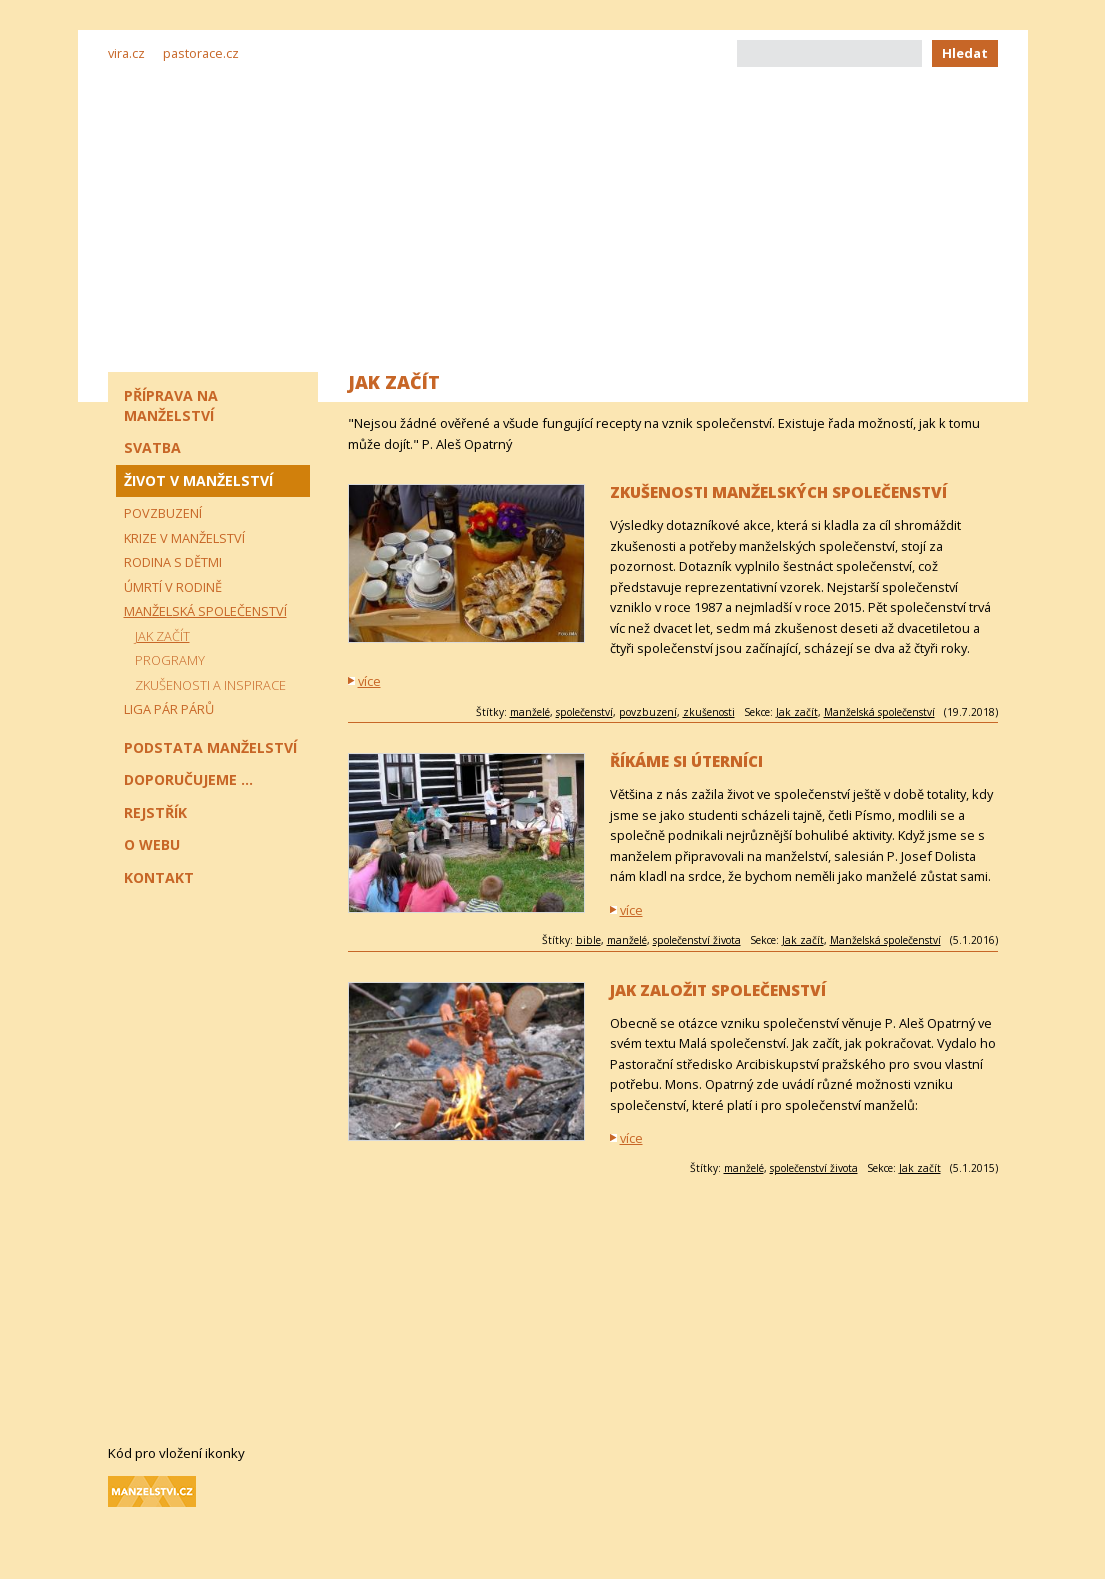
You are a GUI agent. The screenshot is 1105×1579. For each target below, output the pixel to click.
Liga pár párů (169, 709)
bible (588, 940)
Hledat (965, 53)
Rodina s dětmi (173, 562)
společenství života (697, 940)
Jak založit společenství (718, 990)
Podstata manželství (210, 747)
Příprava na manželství (171, 405)
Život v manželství (198, 480)
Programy (170, 660)
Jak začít (797, 712)
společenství (584, 712)
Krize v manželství (184, 538)
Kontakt (159, 877)
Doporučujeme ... (188, 779)
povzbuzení (648, 712)
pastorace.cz (201, 53)
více (369, 681)
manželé (530, 712)
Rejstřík (155, 812)
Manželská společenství (879, 712)
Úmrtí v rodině (173, 587)
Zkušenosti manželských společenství (778, 492)
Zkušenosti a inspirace (210, 685)
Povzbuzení (163, 513)
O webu (152, 844)
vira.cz (126, 53)
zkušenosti (709, 712)
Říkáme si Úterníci (686, 761)
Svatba (152, 447)
